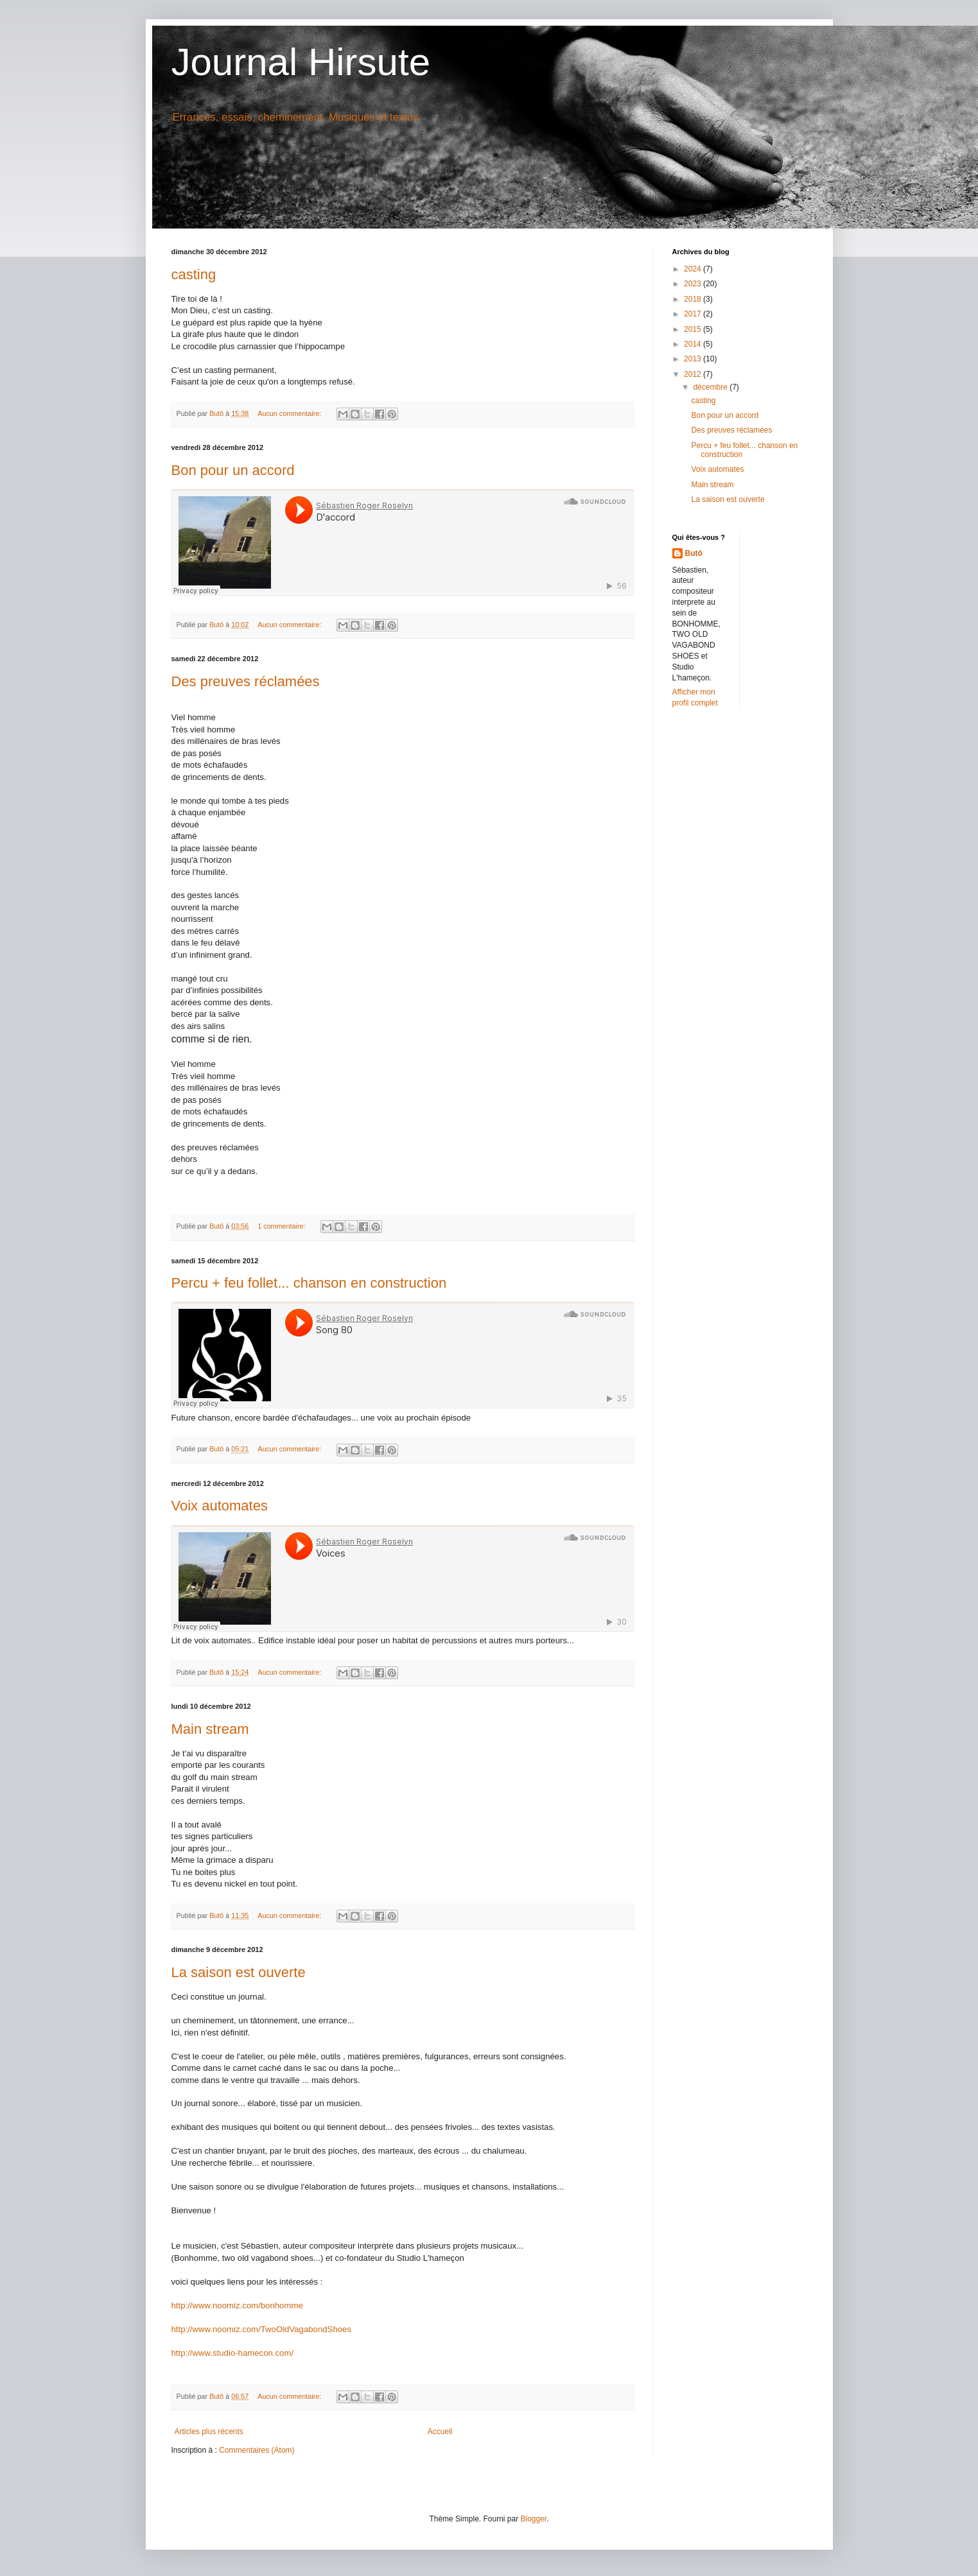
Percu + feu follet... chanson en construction (309, 1283)
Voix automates (219, 1506)
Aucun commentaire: (290, 413)
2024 (693, 268)
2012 (693, 374)
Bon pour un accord (233, 470)
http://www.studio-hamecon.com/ (232, 2353)
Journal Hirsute (301, 61)
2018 (693, 299)
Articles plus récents (209, 2431)
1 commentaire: (282, 1226)
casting (193, 274)
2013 (693, 358)
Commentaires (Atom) (256, 2450)
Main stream (210, 1729)
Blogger (534, 2518)
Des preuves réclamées (245, 681)
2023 (693, 283)
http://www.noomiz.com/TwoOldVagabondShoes (261, 2329)
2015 (693, 329)
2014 (693, 344)
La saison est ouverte (238, 1972)
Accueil (440, 2431)
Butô (694, 553)
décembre (711, 387)
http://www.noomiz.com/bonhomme (237, 2305)
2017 (693, 313)
